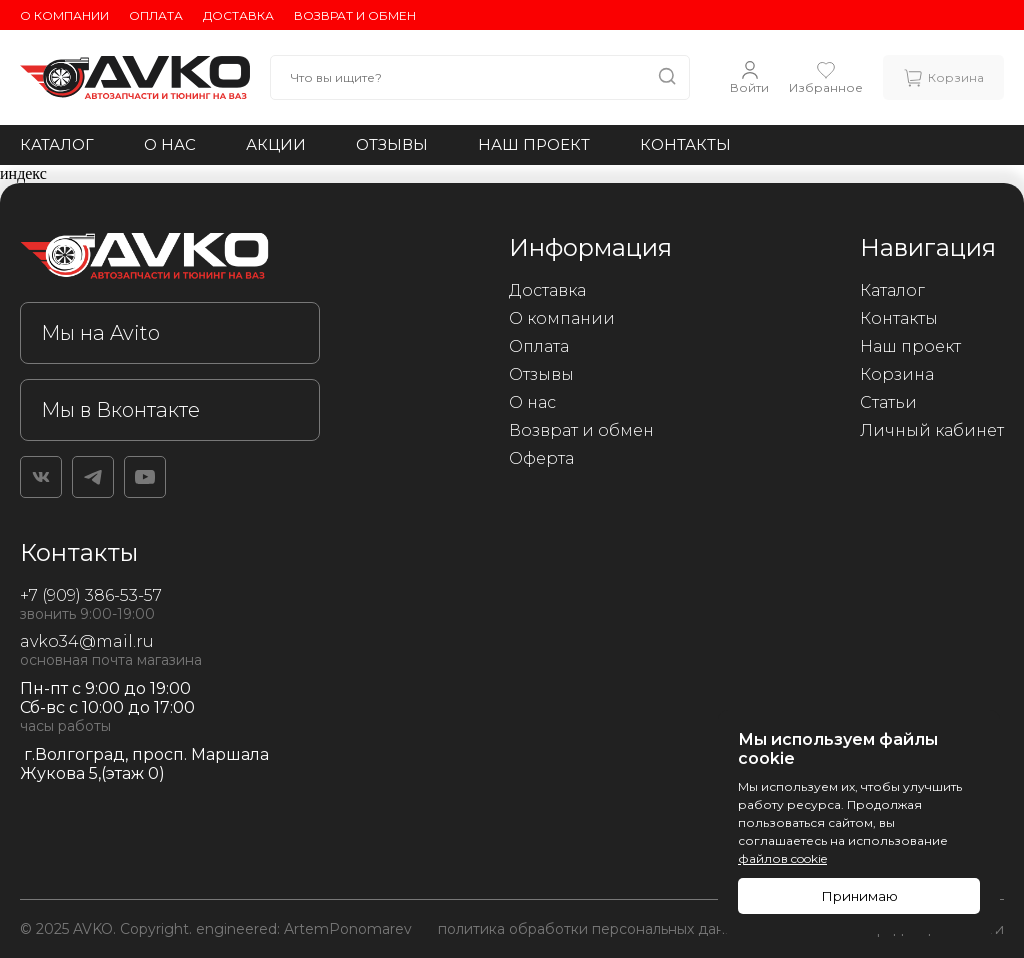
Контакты (685, 144)
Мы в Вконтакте (120, 410)
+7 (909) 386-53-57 (91, 595)
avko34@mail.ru (87, 641)
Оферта (541, 458)
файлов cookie (782, 858)
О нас (170, 144)
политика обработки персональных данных (594, 929)
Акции (276, 144)
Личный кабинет (932, 430)
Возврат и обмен (355, 15)
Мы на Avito (100, 333)
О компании (64, 15)
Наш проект (534, 144)
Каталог (57, 144)
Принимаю (859, 896)
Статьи (888, 402)
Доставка (238, 15)
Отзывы (392, 144)
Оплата (156, 15)
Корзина (897, 374)
